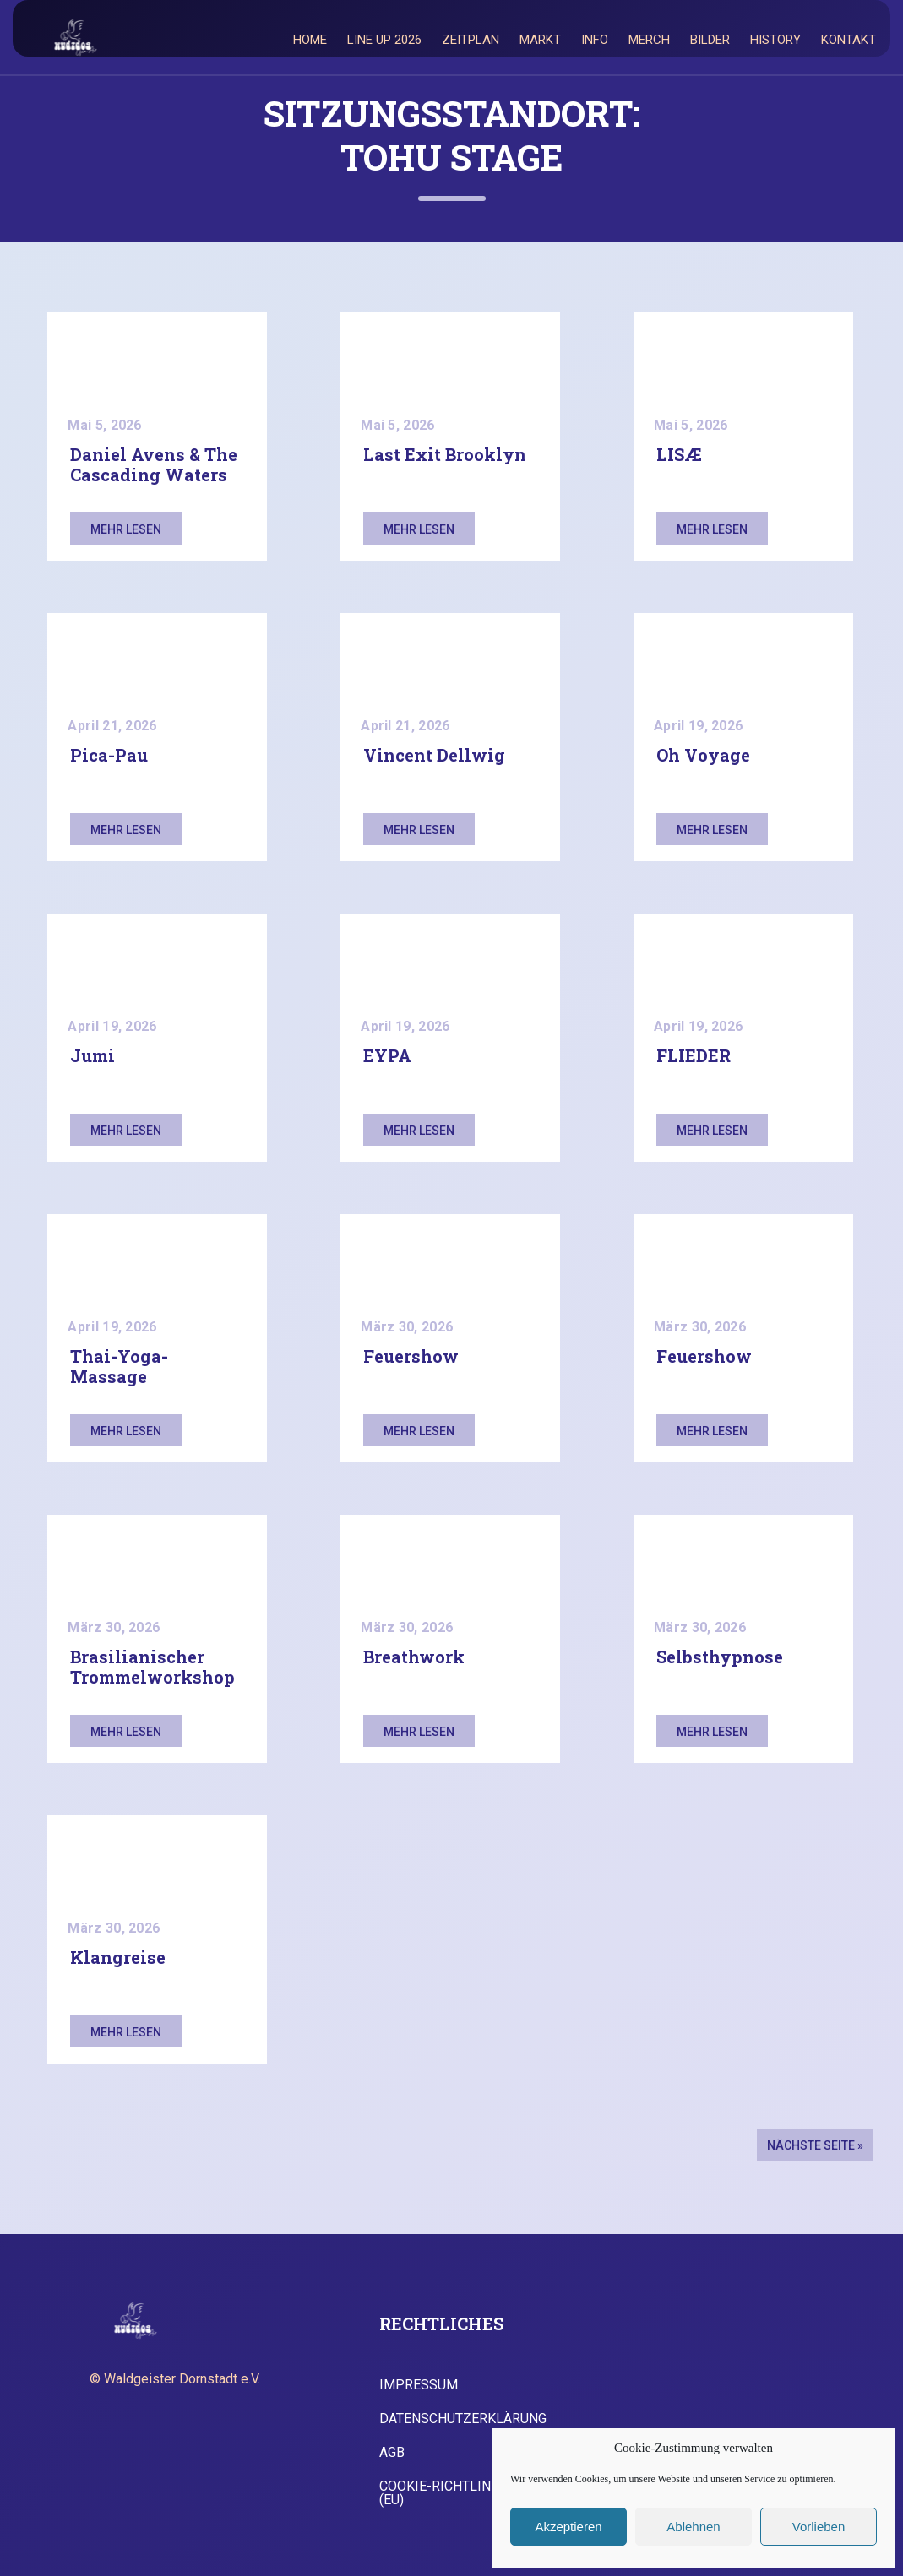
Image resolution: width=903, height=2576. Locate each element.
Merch (649, 39)
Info (594, 39)
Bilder (710, 39)
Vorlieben (819, 2526)
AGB (392, 2452)
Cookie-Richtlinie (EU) (441, 2493)
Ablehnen (693, 2526)
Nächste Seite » (815, 2145)
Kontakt (848, 39)
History (775, 39)
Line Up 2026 (384, 39)
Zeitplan (470, 39)
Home (310, 39)
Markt (540, 39)
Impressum (418, 2385)
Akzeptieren (568, 2526)
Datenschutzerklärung (463, 2419)
